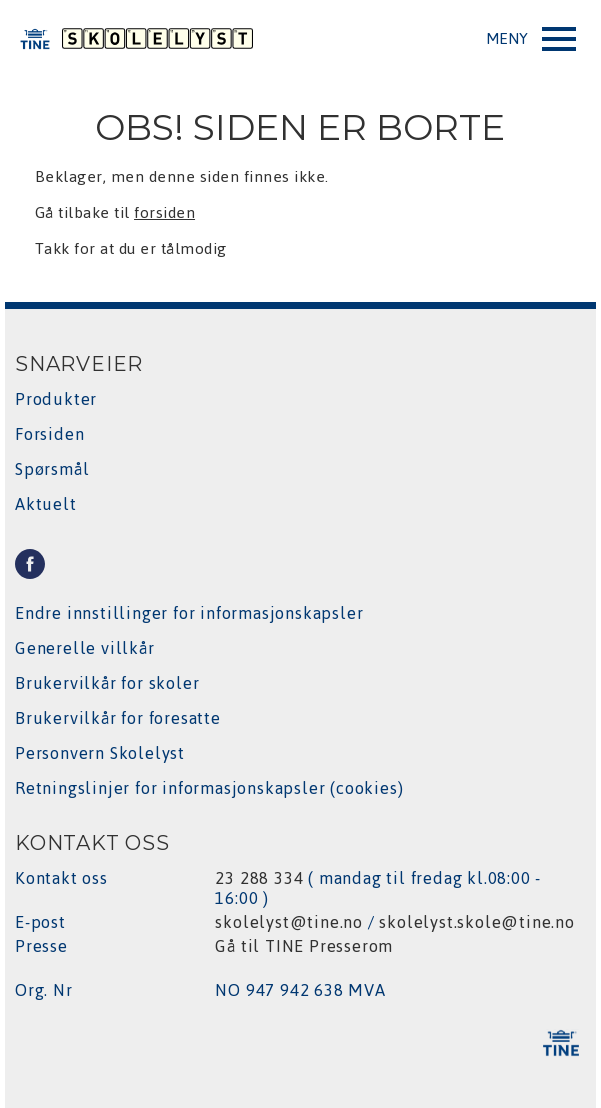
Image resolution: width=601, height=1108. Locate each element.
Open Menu (531, 43)
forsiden (164, 212)
